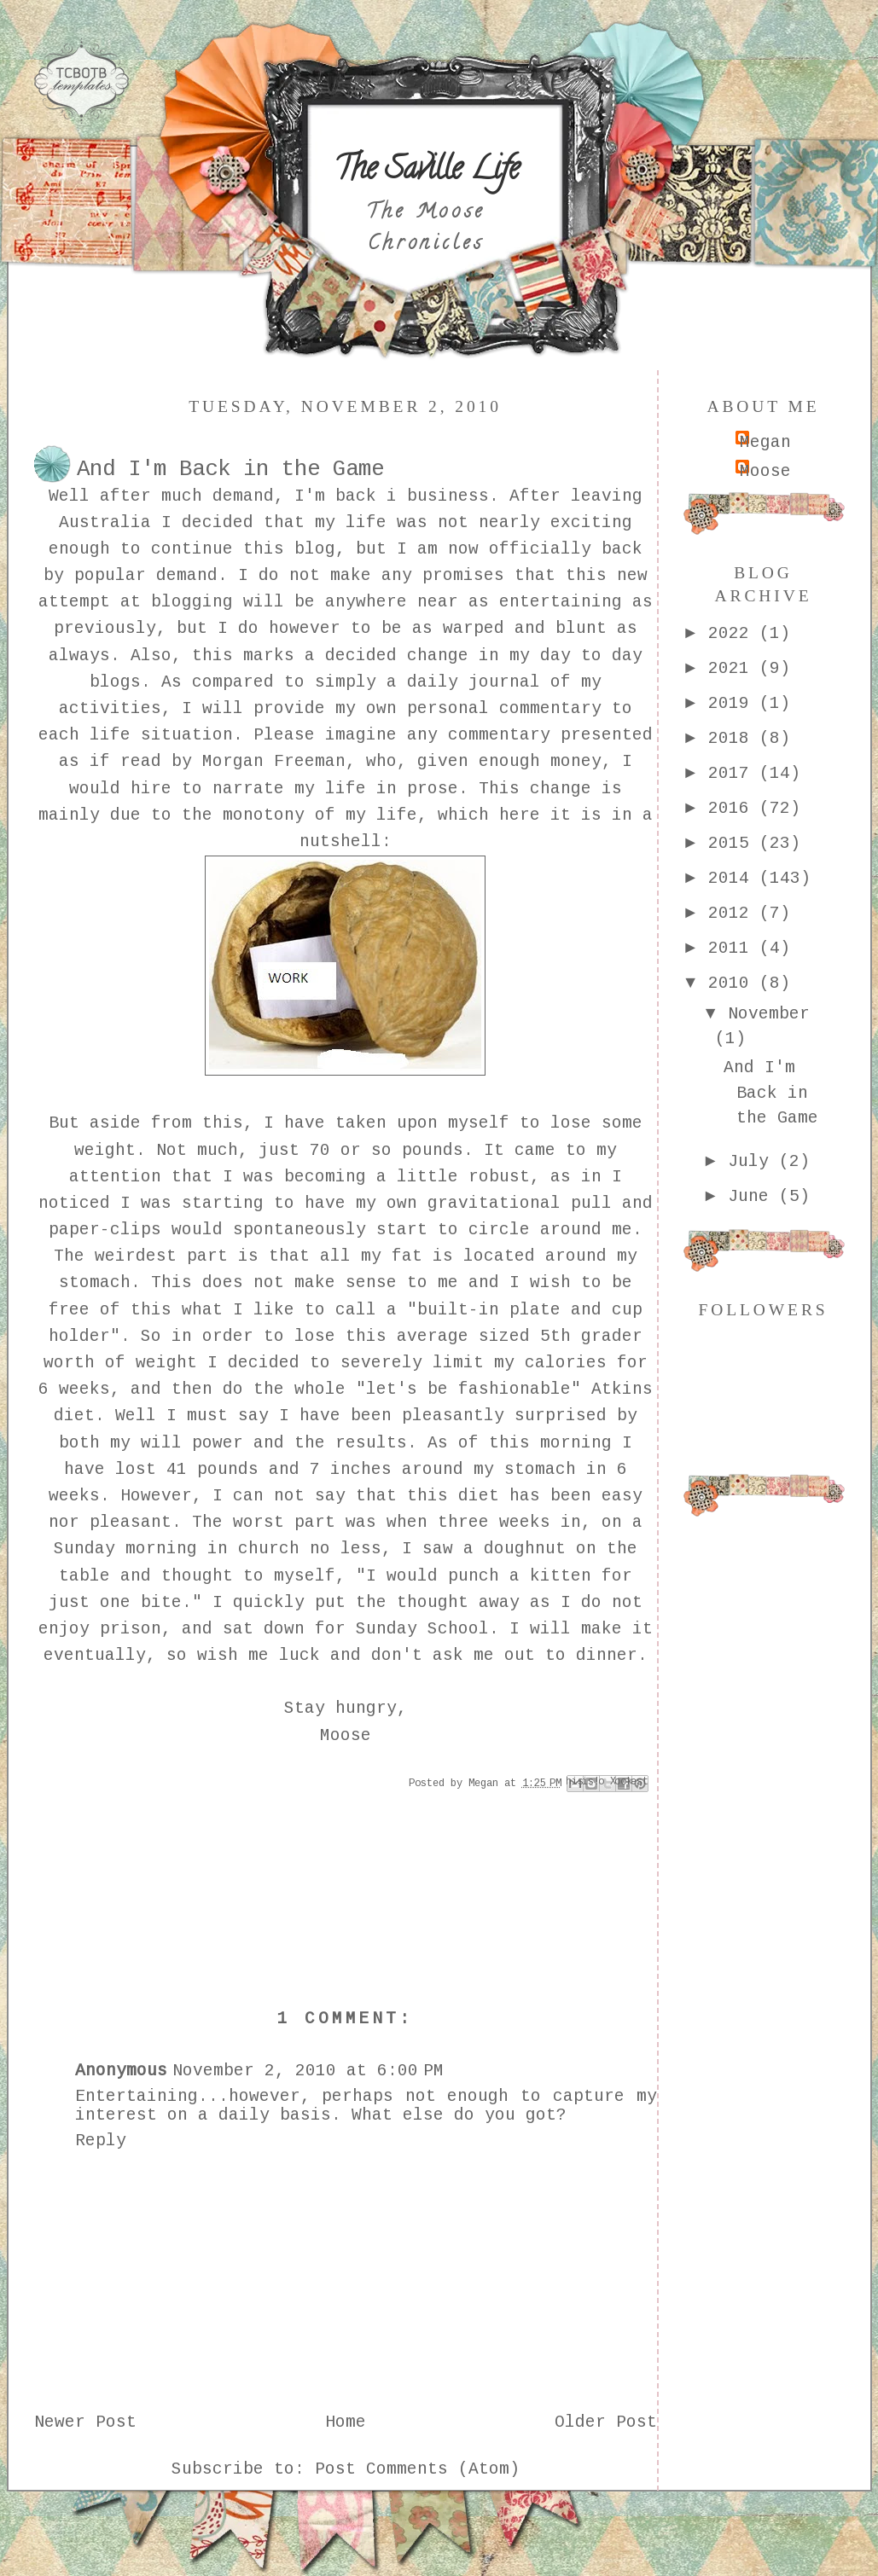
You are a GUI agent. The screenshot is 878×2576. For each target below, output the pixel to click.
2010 (733, 983)
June (753, 1196)
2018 (733, 738)
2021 (733, 668)
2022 (733, 633)
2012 (733, 913)
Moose (765, 471)
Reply (100, 2141)
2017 (733, 773)
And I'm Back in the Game (771, 1093)
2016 (733, 808)
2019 (733, 703)
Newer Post (85, 2422)
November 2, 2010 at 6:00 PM (308, 2071)
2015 (733, 843)
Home (345, 2422)
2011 (733, 948)
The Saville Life (426, 171)
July (753, 1161)
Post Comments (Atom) (417, 2469)
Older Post (606, 2422)
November (769, 1014)
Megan (765, 442)
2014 (733, 878)
